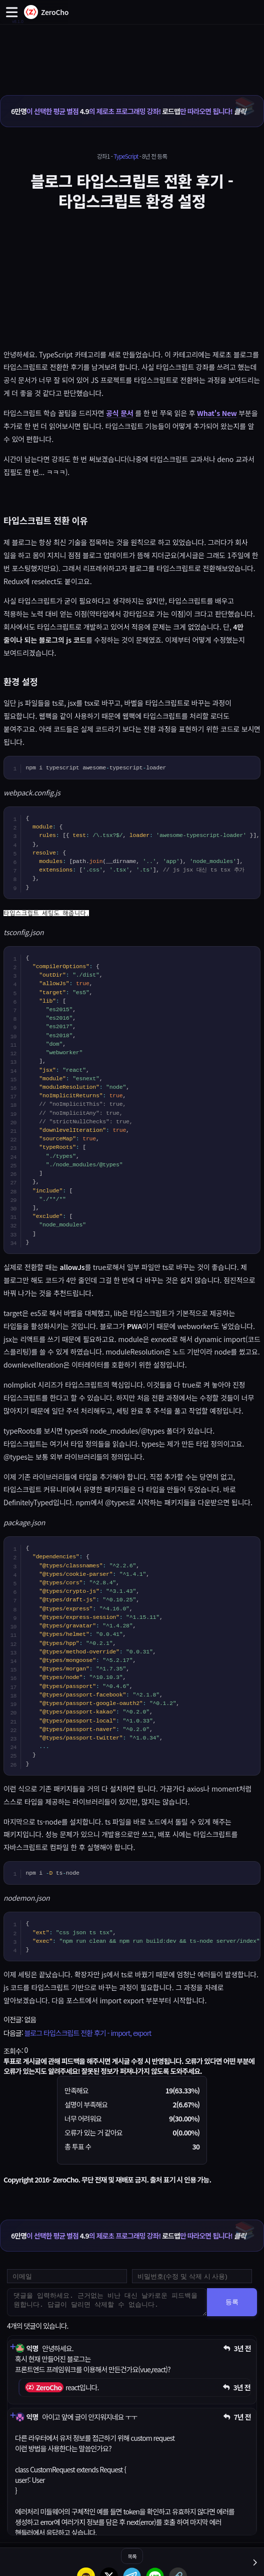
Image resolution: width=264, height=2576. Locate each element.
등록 (232, 2302)
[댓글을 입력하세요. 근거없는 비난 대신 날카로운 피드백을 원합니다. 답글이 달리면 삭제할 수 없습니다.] (107, 2302)
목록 (132, 2556)
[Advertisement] (132, 49)
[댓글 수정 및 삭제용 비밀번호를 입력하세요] (192, 2276)
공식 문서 (119, 413)
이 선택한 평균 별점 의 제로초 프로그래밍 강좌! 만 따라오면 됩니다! (128, 111)
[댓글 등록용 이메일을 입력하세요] (67, 2276)
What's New (217, 413)
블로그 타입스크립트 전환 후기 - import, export (87, 2033)
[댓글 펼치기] (12, 2347)
